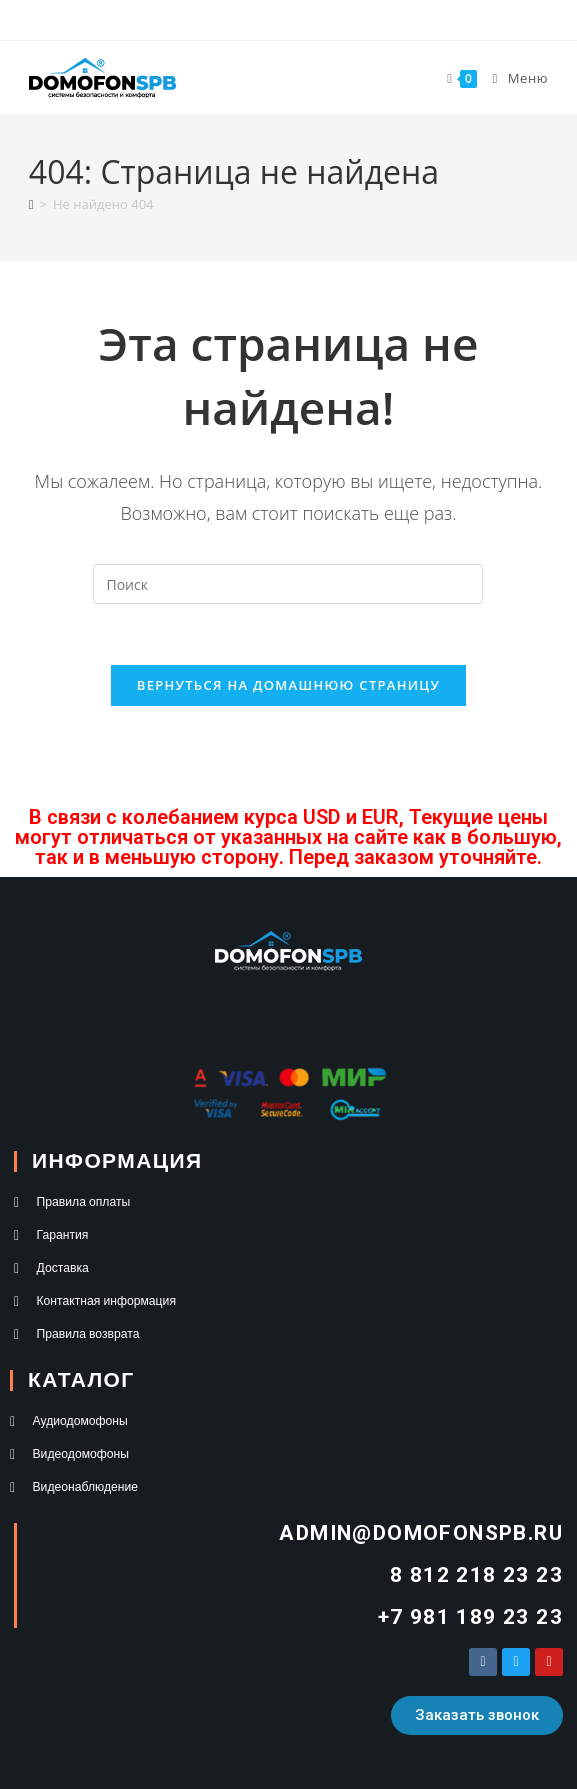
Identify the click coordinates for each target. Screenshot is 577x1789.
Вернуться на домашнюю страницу (288, 685)
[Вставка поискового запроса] (288, 584)
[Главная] (31, 204)
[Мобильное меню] (512, 78)
